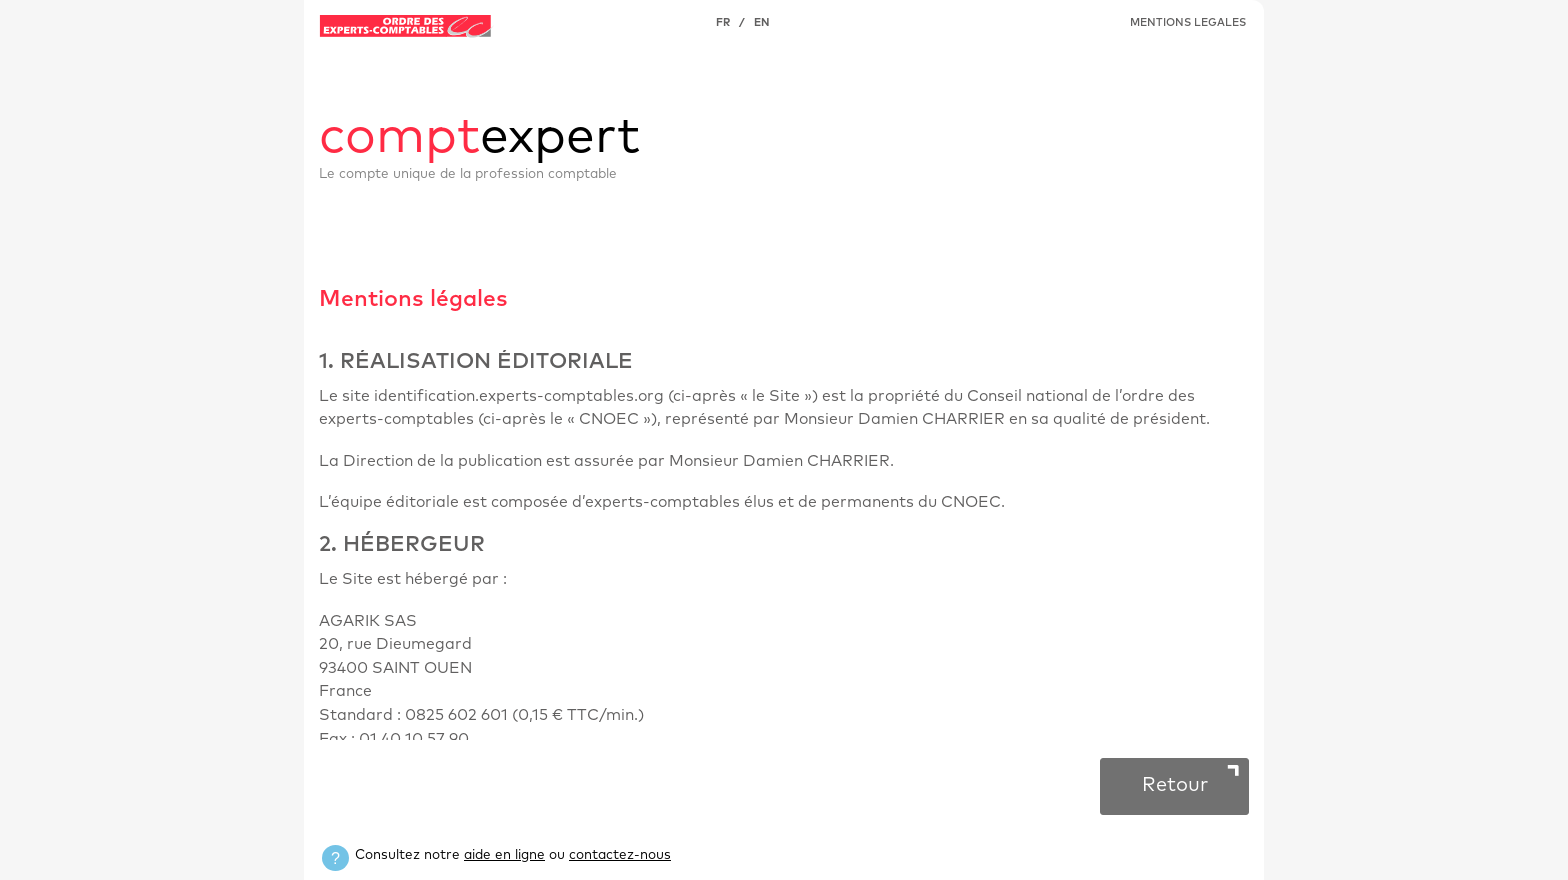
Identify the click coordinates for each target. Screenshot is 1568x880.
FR (723, 22)
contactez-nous (620, 855)
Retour (1175, 785)
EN (761, 22)
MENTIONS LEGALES (1188, 22)
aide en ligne (504, 855)
